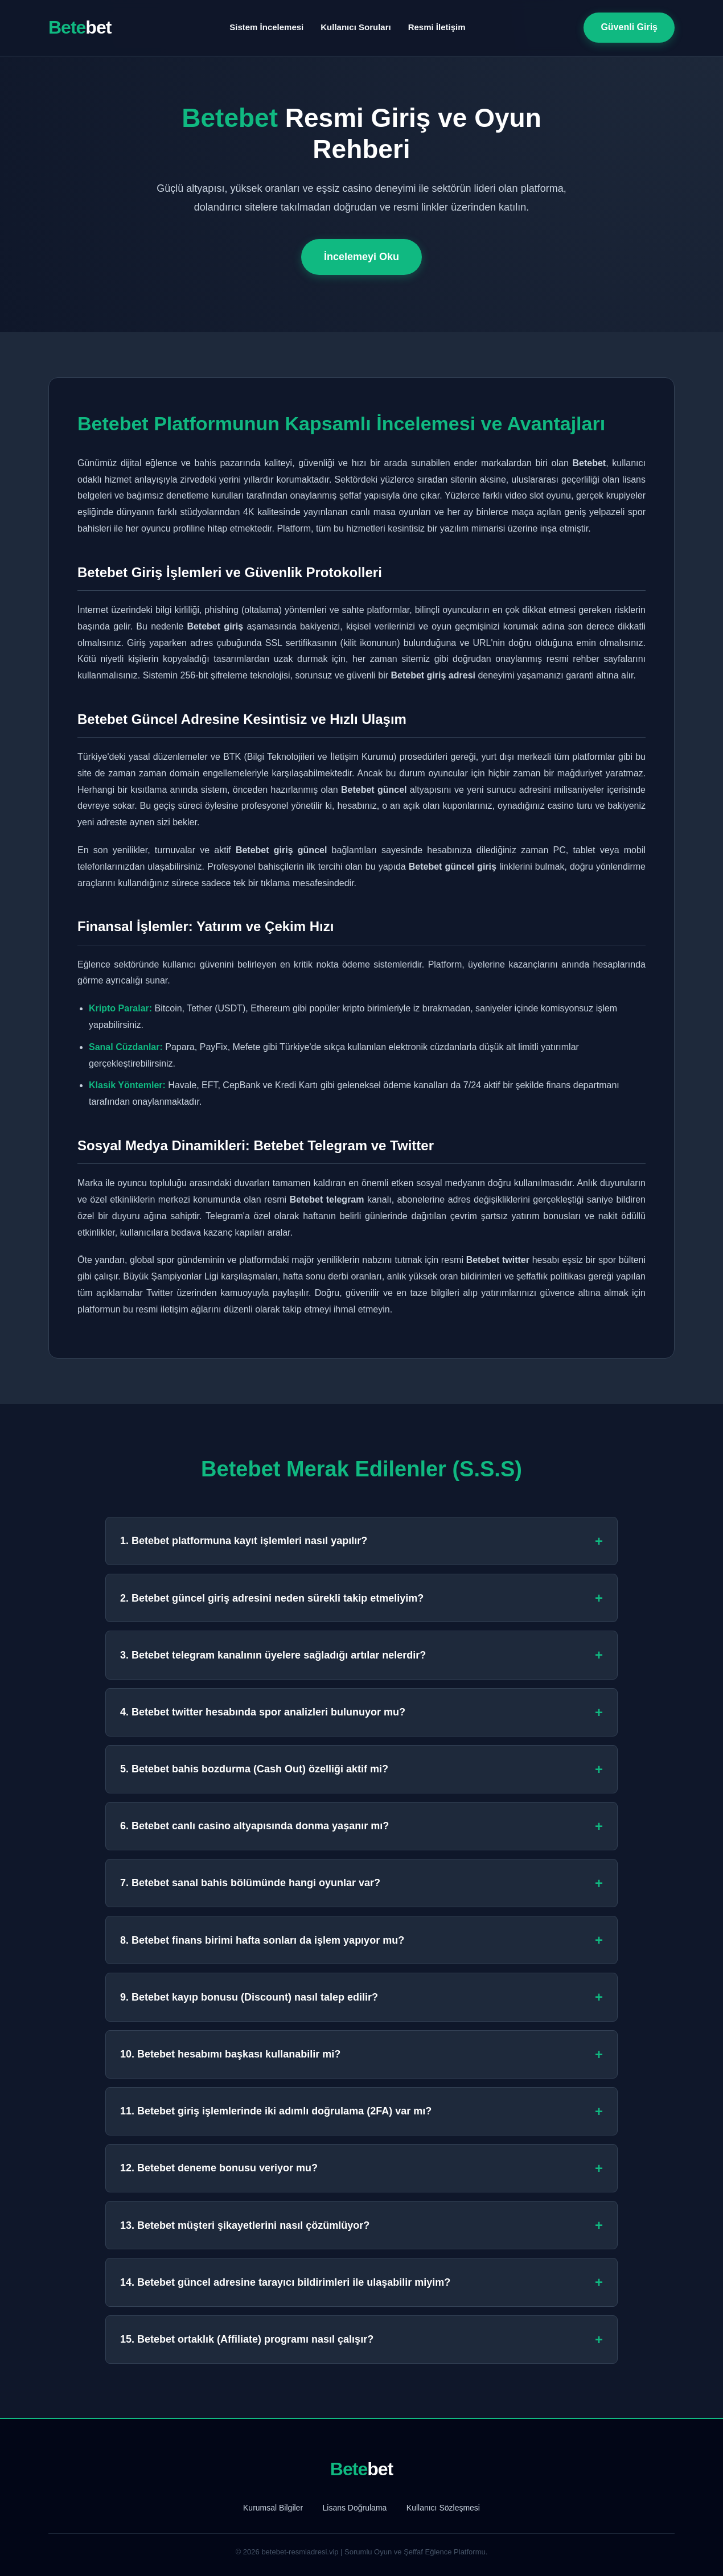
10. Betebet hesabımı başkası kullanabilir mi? (361, 2054)
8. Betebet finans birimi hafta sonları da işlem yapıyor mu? (361, 1940)
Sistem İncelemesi (266, 27)
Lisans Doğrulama (355, 2507)
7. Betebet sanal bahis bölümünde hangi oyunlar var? (361, 1883)
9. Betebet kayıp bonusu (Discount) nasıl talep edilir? (361, 1997)
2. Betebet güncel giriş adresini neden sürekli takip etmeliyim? (361, 1598)
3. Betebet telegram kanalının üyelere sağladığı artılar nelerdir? (361, 1655)
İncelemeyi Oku (361, 256)
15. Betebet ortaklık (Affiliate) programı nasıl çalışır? (361, 2339)
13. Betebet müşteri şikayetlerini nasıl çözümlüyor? (361, 2225)
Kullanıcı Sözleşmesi (443, 2507)
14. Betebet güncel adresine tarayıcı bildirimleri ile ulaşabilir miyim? (361, 2282)
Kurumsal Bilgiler (273, 2507)
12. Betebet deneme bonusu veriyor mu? (361, 2168)
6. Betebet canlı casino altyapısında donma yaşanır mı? (361, 1826)
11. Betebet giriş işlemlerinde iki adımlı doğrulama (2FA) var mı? (361, 2111)
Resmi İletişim (437, 27)
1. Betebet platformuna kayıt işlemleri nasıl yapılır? (361, 1541)
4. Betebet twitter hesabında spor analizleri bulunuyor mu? (361, 1712)
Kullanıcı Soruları (356, 27)
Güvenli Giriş (629, 27)
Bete (79, 27)
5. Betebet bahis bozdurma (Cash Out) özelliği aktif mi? (361, 1769)
